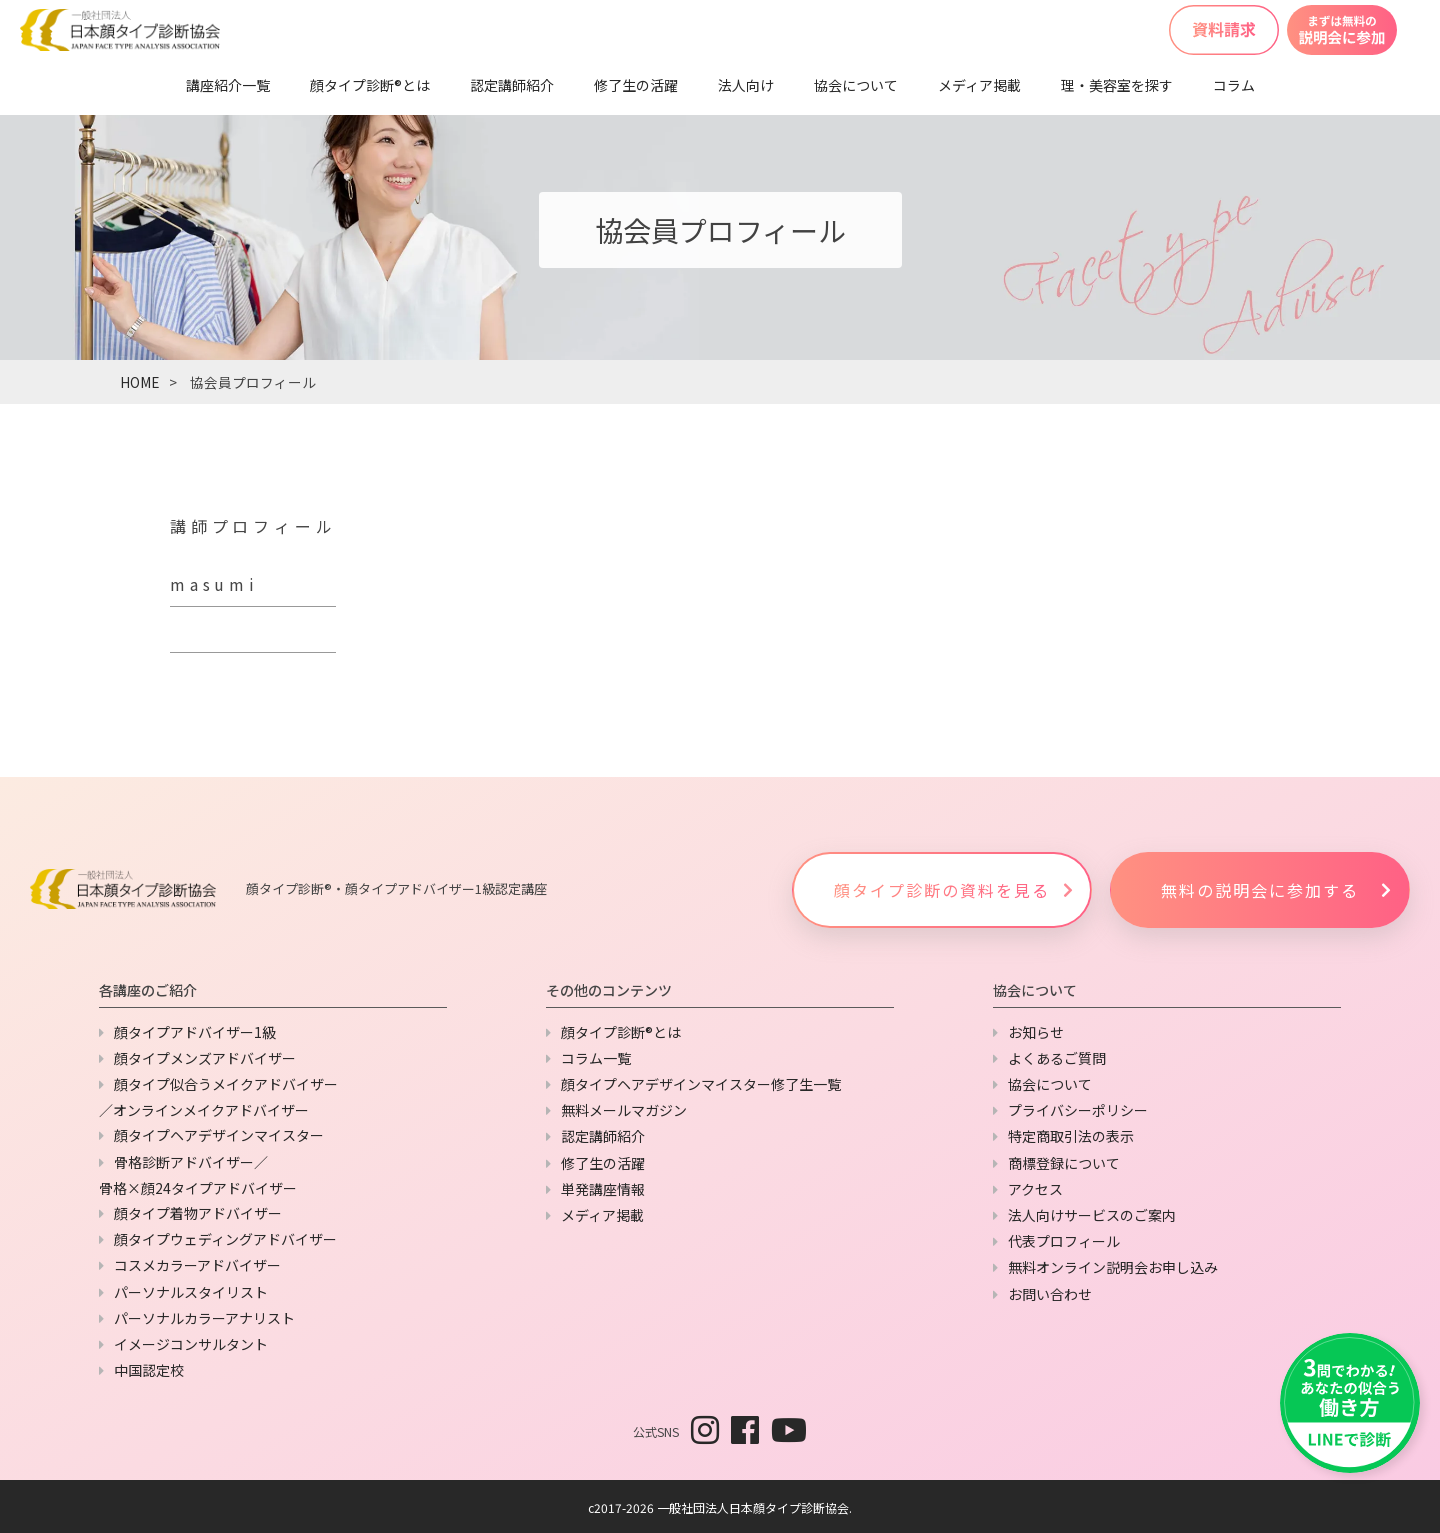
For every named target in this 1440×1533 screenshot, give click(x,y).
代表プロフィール (1064, 1241)
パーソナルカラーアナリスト (204, 1318)
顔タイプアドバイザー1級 (195, 1032)
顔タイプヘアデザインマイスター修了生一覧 (701, 1084)
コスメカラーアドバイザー (197, 1265)
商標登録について (1064, 1163)
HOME (139, 382)
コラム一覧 (596, 1058)
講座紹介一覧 (228, 85)
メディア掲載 (979, 85)
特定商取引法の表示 (1071, 1136)
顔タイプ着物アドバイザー (198, 1213)
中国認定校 (149, 1370)
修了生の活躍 (636, 85)
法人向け (746, 85)
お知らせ (1036, 1032)
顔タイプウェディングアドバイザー (225, 1239)
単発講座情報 (603, 1189)
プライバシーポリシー (1078, 1110)
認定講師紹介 (512, 85)
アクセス (1035, 1189)
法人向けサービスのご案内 (1092, 1215)
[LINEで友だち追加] (1350, 1403)
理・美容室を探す (1117, 85)
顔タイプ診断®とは (370, 85)
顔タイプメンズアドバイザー (205, 1058)
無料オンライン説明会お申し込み (1113, 1267)
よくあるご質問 (1057, 1058)
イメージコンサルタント (191, 1344)
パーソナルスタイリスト (191, 1292)
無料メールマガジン (624, 1110)
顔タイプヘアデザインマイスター (219, 1135)
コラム (1234, 85)
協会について (856, 85)
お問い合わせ (1050, 1294)
